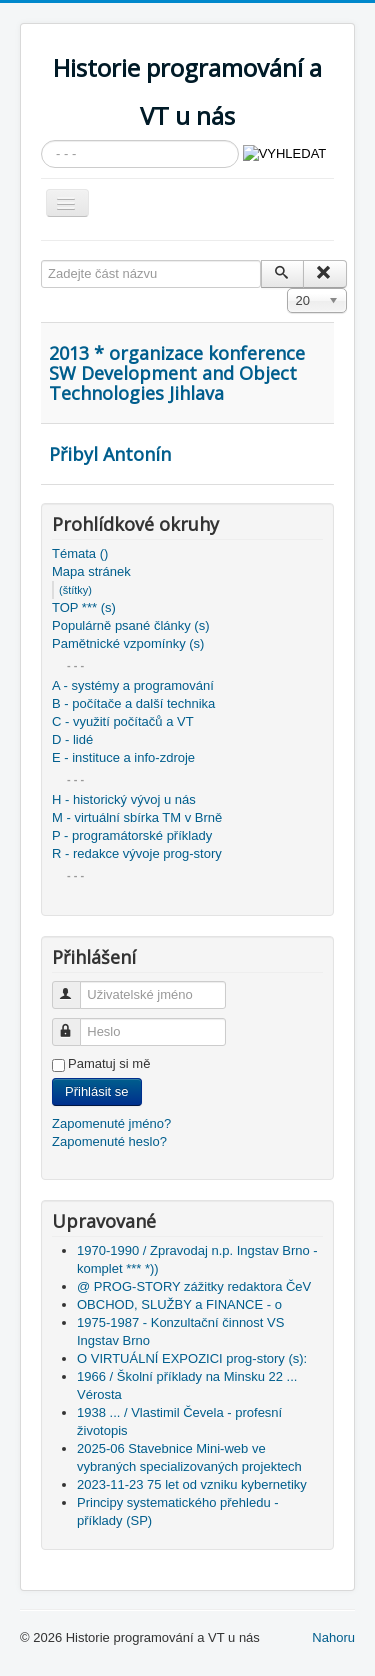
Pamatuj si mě (109, 1063)
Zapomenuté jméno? (111, 1123)
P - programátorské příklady (132, 835)
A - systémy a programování (133, 685)
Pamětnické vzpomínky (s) (128, 643)
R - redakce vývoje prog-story (137, 853)
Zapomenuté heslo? (109, 1141)
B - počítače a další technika (133, 703)
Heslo (75, 1023)
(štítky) (75, 590)
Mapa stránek (91, 571)
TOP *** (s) (84, 607)
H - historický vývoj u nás (124, 799)
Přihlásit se (97, 1091)
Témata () (80, 553)
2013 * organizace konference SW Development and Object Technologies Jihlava (177, 373)
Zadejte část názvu (41, 260)
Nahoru (333, 1637)
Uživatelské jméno (75, 986)
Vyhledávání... (41, 140)
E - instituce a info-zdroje (123, 757)
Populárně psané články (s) (131, 625)
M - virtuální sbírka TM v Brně (137, 817)
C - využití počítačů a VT (123, 721)
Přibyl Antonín (110, 454)
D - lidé (72, 739)
